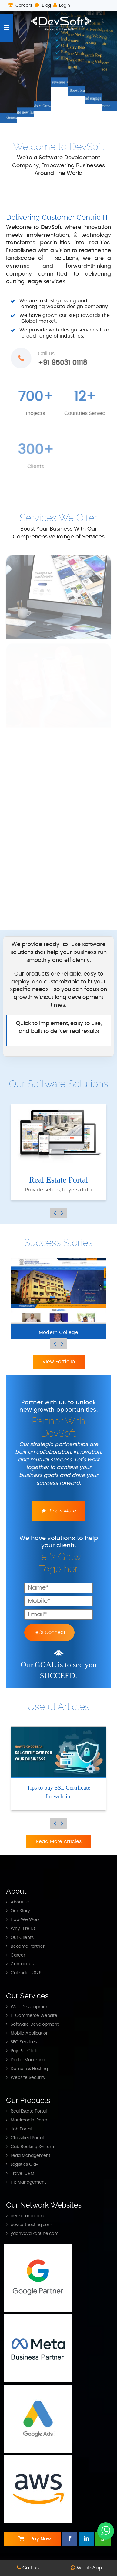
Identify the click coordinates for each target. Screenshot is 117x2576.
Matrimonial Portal (29, 2120)
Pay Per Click (24, 2050)
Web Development (30, 2006)
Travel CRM (22, 2173)
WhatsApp (86, 2567)
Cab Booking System (32, 2146)
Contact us (22, 1964)
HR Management (28, 2182)
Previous (55, 1213)
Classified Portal (27, 2138)
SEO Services (24, 2042)
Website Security (28, 2077)
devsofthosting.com (31, 2224)
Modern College (58, 1332)
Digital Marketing (28, 2060)
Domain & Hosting (29, 2068)
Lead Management (30, 2155)
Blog (43, 5)
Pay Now (32, 2538)
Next (62, 1213)
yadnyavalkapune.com (35, 2233)
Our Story (20, 1911)
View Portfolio (58, 1361)
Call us (28, 2567)
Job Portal (21, 2129)
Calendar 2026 (26, 1972)
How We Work (25, 1919)
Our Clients (22, 1937)
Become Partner (28, 1946)
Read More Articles (59, 1841)
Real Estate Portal (29, 2111)
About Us (20, 1902)
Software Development (35, 2024)
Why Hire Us (23, 1928)
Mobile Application (30, 2033)
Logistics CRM (25, 2164)
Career (18, 1955)
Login (61, 5)
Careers (20, 5)
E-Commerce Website (34, 2015)
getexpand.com (27, 2216)
